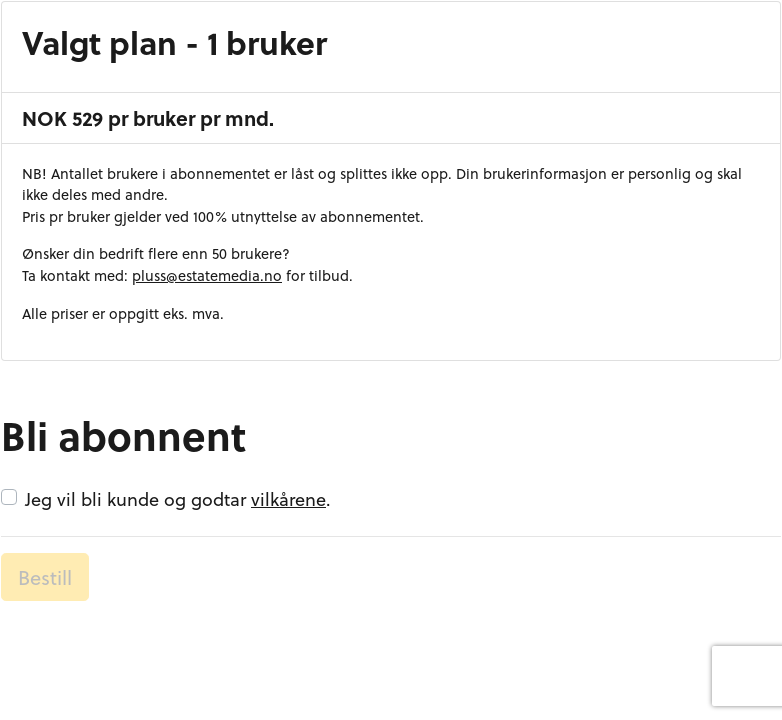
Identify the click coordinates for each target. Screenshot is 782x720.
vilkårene (288, 498)
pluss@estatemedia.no (207, 275)
